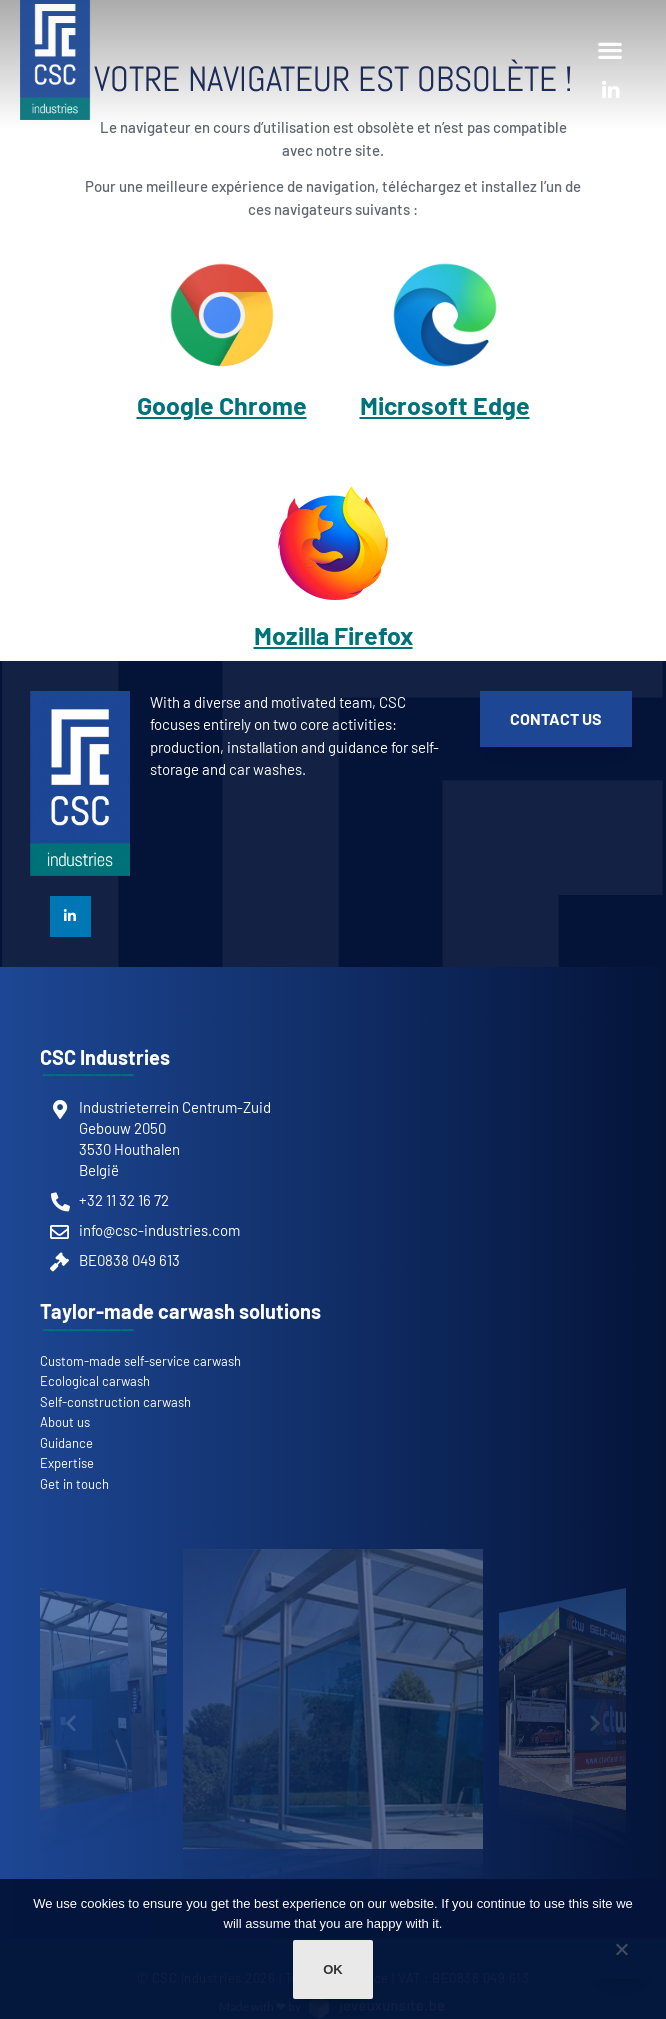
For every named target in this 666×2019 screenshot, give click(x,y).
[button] (609, 49)
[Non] (621, 1959)
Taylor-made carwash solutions (180, 1311)
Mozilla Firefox (333, 635)
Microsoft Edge (445, 405)
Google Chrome (222, 405)
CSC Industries (105, 1057)
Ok (333, 1969)
